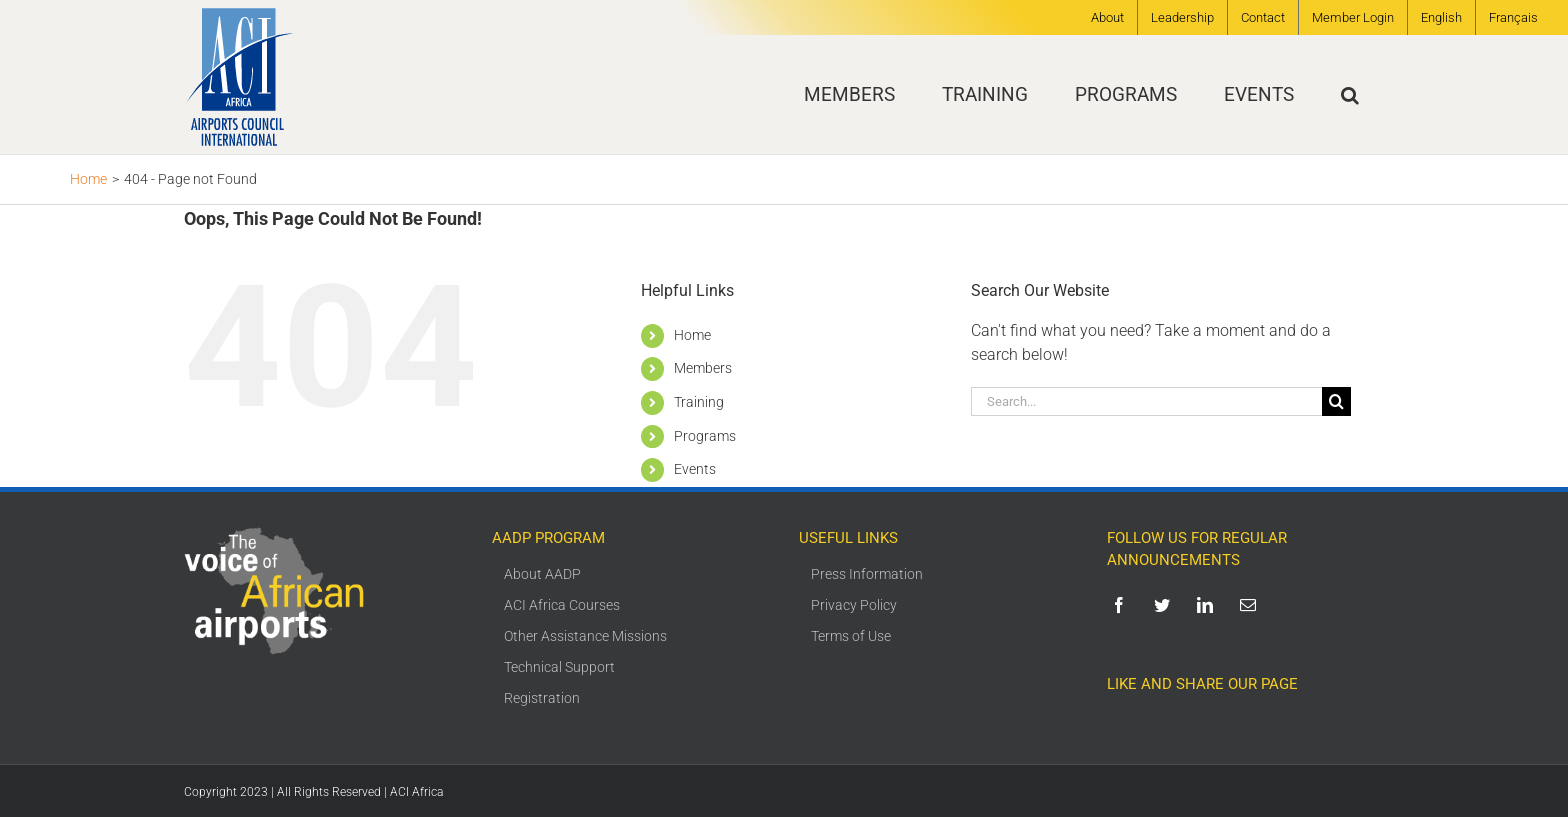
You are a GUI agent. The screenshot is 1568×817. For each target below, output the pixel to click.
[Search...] (1146, 401)
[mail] (1251, 605)
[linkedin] (1208, 605)
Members (703, 368)
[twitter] (1165, 605)
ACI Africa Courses (562, 605)
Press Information (867, 574)
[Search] (1336, 401)
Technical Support (559, 667)
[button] (1350, 94)
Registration (542, 698)
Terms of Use (851, 636)
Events (695, 469)
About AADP (542, 574)
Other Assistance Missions (585, 636)
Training (699, 402)
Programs (705, 436)
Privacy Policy (854, 605)
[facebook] (1122, 605)
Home (692, 335)
